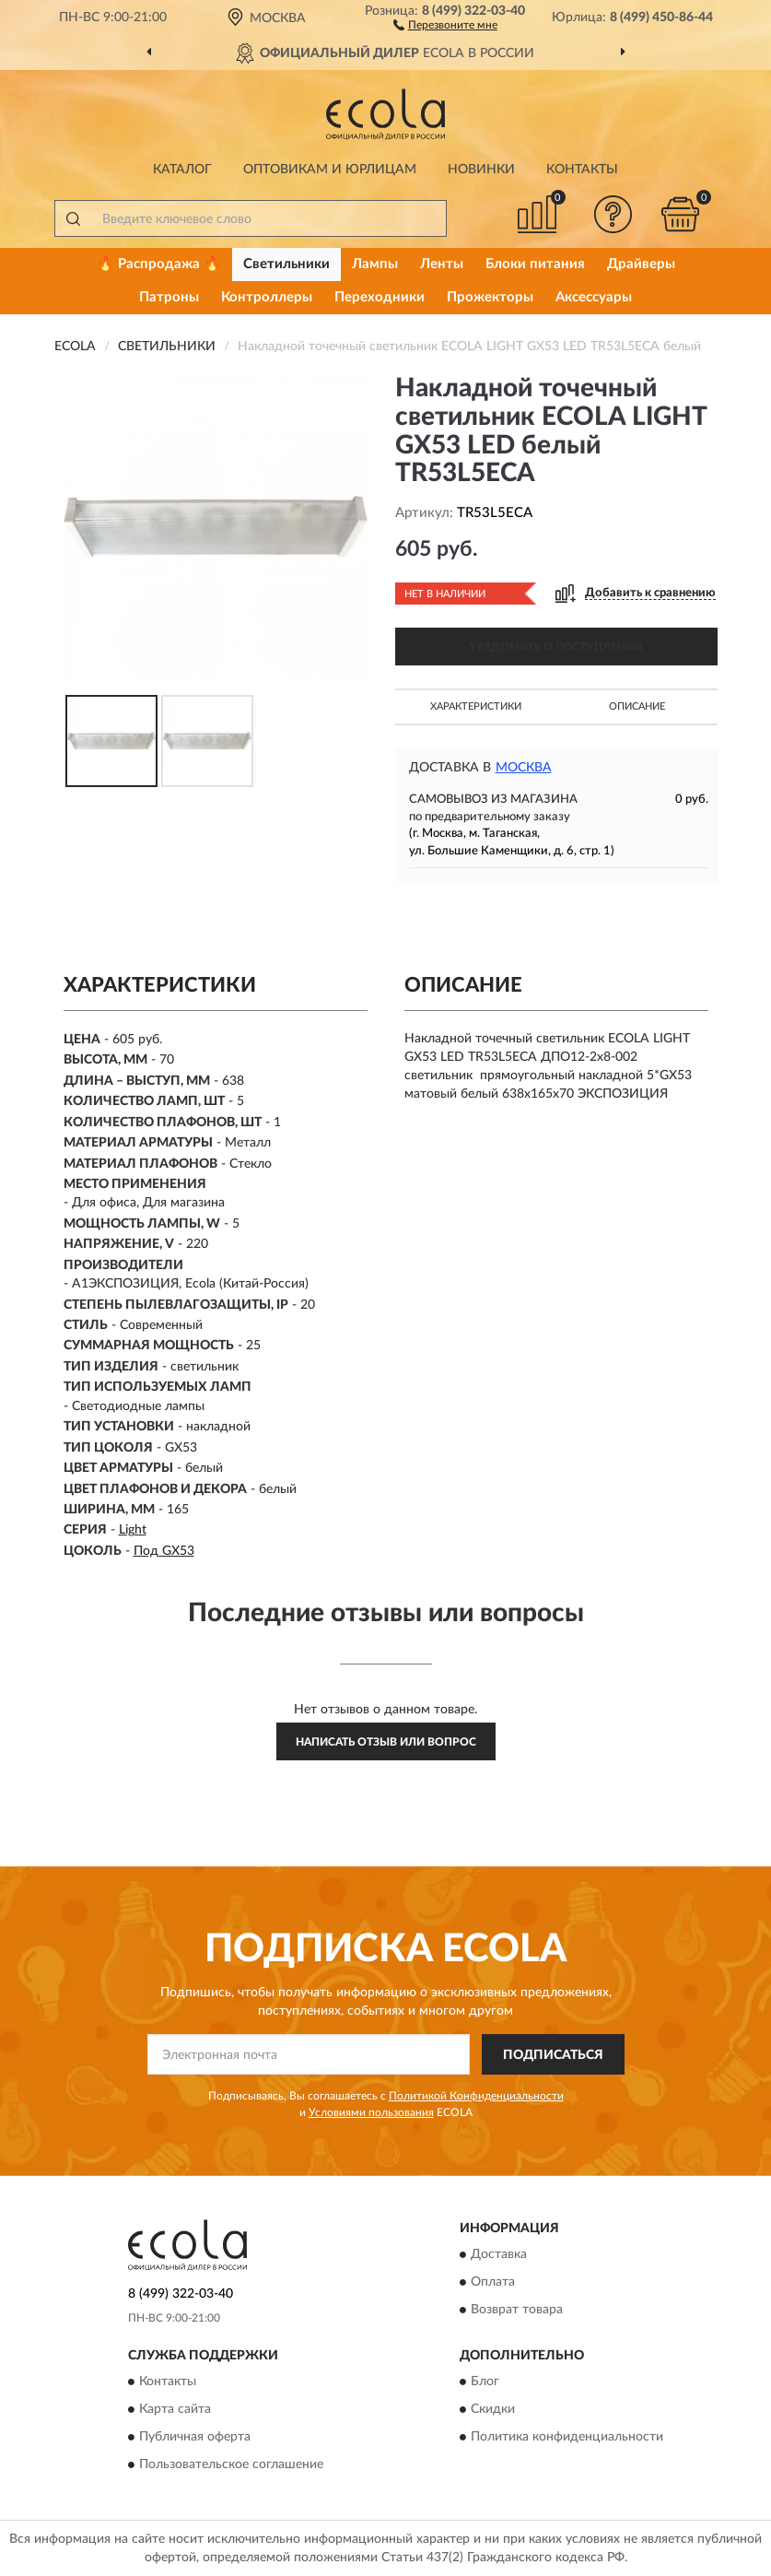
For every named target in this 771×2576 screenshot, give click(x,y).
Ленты (441, 264)
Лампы (375, 264)
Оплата (493, 2282)
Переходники (379, 297)
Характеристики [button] (475, 706)
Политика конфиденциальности (567, 2437)
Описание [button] (637, 706)
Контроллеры (266, 297)
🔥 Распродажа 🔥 (159, 264)
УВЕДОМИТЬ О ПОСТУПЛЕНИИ (556, 647)
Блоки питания (535, 264)
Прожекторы (490, 297)
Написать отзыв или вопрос (386, 1741)
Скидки (493, 2410)
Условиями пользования (371, 2112)
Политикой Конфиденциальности (476, 2095)
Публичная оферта (195, 2437)
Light (132, 1529)
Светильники (286, 264)
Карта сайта (175, 2410)
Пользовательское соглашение (231, 2465)
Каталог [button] (182, 169)
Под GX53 (164, 1551)
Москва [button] (524, 767)
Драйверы (641, 264)
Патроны (169, 297)
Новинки (481, 169)
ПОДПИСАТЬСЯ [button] (553, 2055)
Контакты (582, 169)
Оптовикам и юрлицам (329, 169)
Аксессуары (593, 297)
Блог (485, 2382)
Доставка (499, 2255)
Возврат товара (517, 2310)
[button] (445, 23)
